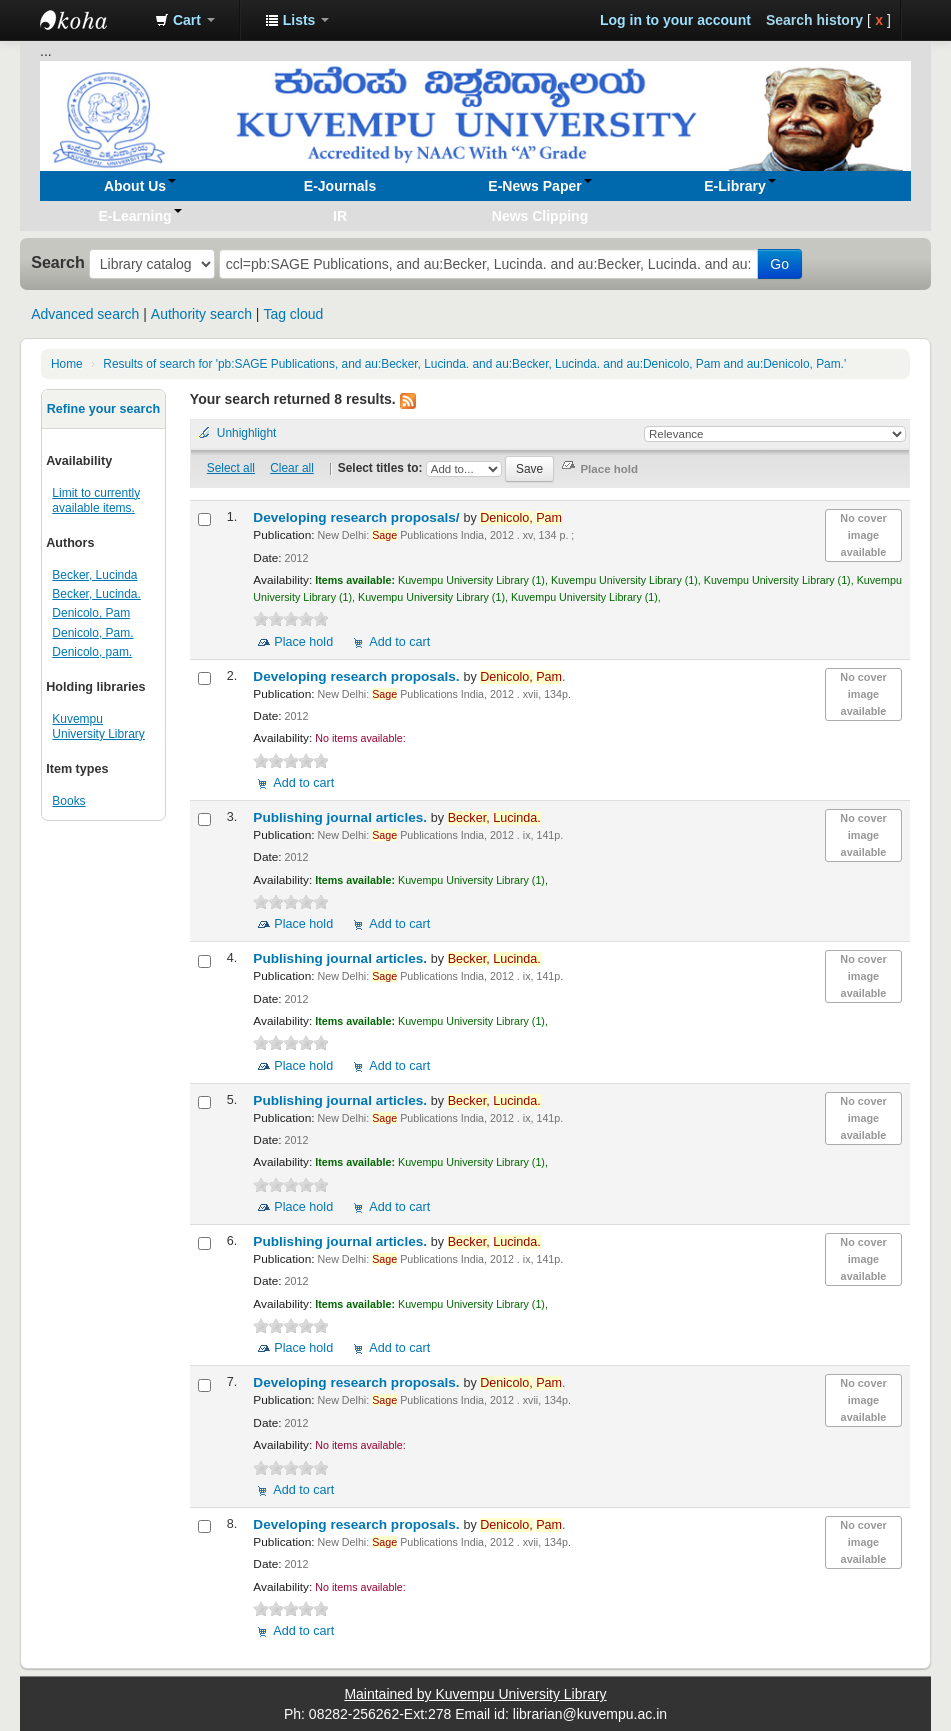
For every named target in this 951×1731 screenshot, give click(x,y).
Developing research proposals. (358, 676)
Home (67, 364)
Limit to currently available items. (96, 500)
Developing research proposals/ (358, 517)
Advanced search (85, 314)
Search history (814, 20)
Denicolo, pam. (92, 652)
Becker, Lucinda (94, 575)
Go (779, 264)
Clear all (292, 468)
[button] (185, 20)
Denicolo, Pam (91, 613)
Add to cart (399, 642)
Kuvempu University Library (98, 726)
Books (68, 801)
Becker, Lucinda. (96, 594)
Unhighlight (247, 433)
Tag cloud (293, 314)
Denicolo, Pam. (92, 633)
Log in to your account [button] (675, 20)
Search (58, 262)
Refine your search (103, 409)
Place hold (303, 642)
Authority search (201, 314)
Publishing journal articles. (342, 817)
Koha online (90, 20)
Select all (231, 468)
